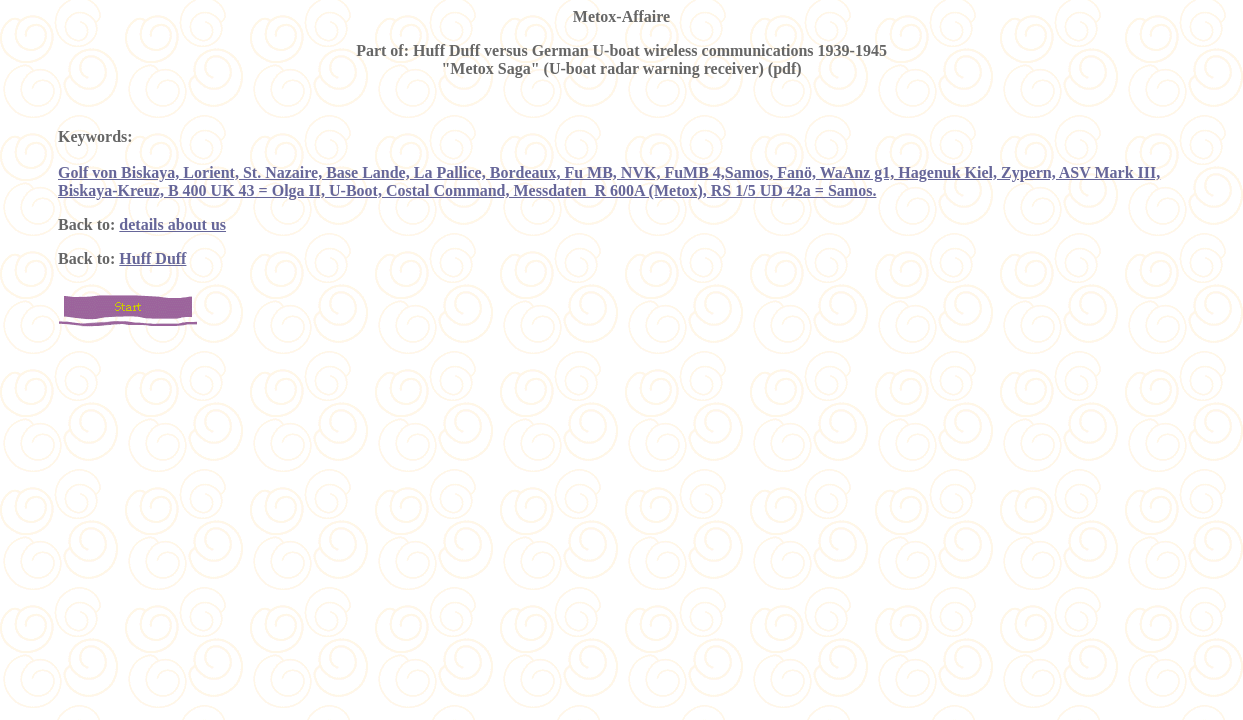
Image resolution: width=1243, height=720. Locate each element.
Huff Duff (152, 258)
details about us (172, 224)
